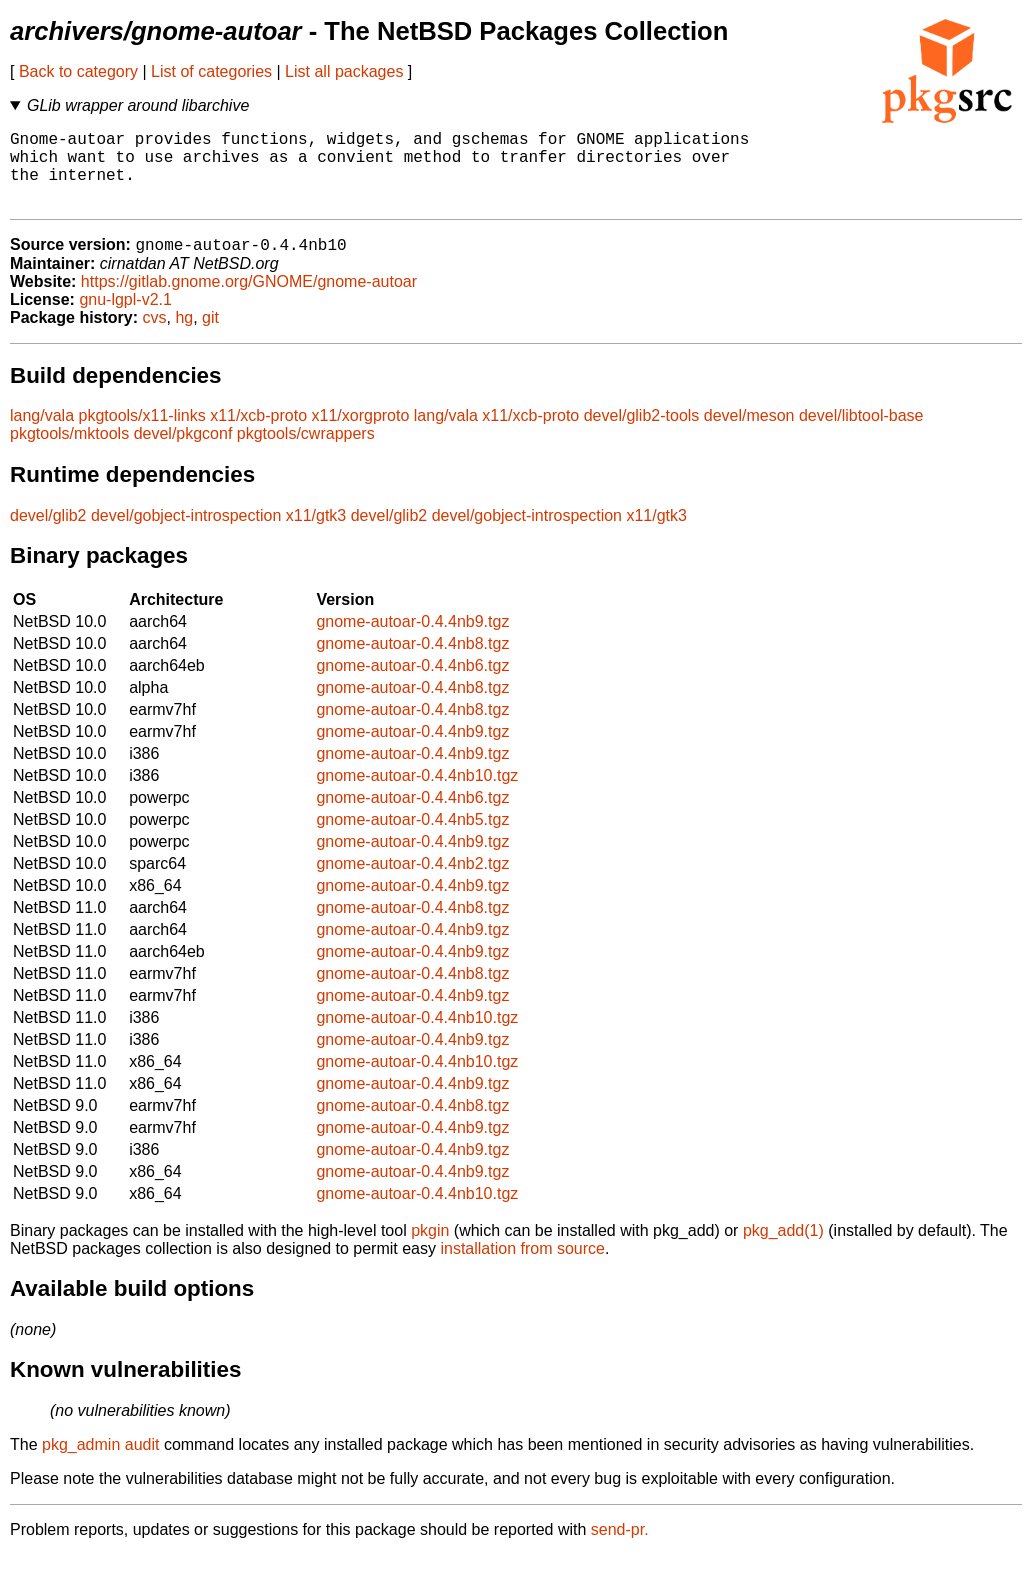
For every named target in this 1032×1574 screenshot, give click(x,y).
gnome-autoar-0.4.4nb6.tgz (412, 684)
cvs (155, 336)
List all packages (344, 71)
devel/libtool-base (861, 434)
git (210, 336)
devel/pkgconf (183, 452)
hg (184, 336)
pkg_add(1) (783, 1249)
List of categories (211, 71)
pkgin (430, 1249)
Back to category (78, 71)
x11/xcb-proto (258, 434)
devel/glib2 (48, 534)
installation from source (522, 1267)
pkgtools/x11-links (142, 434)
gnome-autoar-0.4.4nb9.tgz (412, 640)
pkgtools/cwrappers (306, 452)
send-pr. (620, 1548)
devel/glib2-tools (642, 434)
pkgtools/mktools (69, 452)
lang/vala (42, 434)
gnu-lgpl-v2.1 (125, 318)
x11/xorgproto (361, 434)
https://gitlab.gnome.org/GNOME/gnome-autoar (249, 300)
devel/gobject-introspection (186, 534)
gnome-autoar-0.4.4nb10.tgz (417, 794)
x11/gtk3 (316, 534)
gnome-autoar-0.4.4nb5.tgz (412, 838)
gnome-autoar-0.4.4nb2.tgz (412, 882)
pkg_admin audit (100, 1463)
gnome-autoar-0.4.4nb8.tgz (412, 662)
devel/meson (749, 434)
